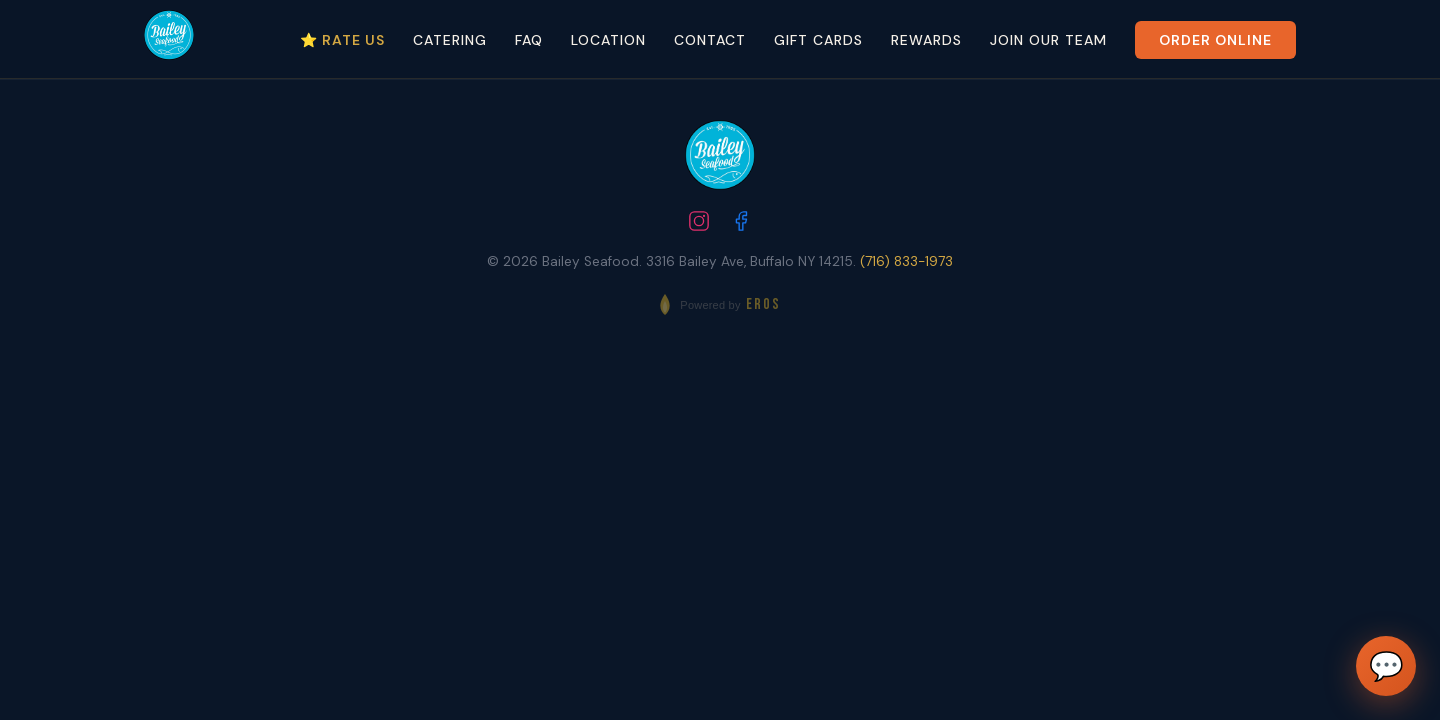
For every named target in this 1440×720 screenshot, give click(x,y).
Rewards (926, 40)
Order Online (1215, 40)
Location (608, 40)
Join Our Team (1048, 40)
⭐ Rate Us (342, 40)
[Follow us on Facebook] (741, 223)
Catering (450, 40)
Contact (710, 40)
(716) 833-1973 (906, 261)
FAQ (529, 40)
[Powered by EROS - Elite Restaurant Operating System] (719, 304)
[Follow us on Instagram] (699, 223)
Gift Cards (818, 40)
